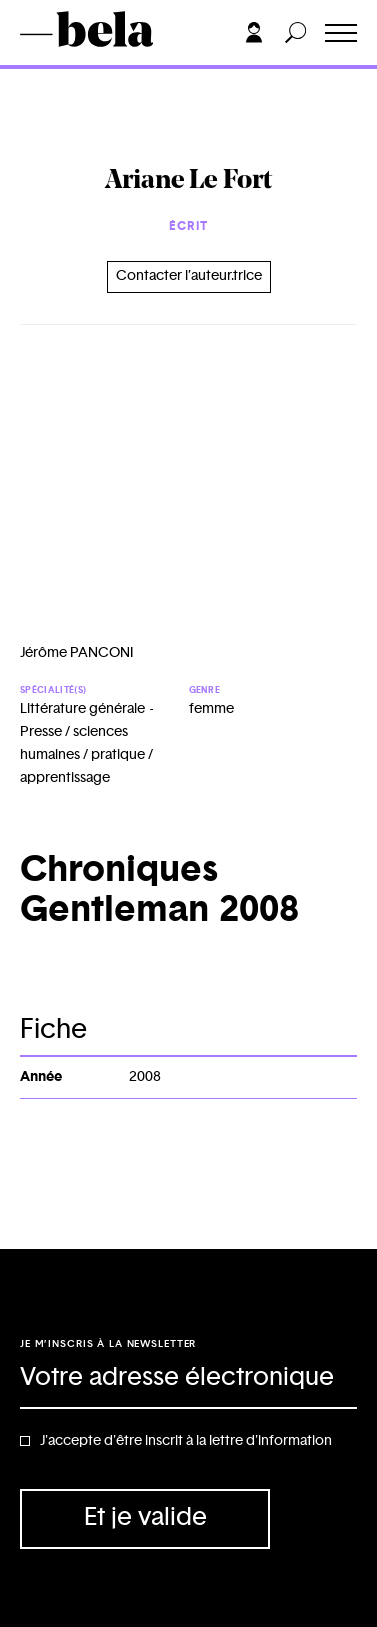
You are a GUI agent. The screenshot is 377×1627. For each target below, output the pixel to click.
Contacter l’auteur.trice (189, 276)
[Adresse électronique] (188, 1379)
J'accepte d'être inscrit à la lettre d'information (186, 1441)
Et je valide (145, 1517)
